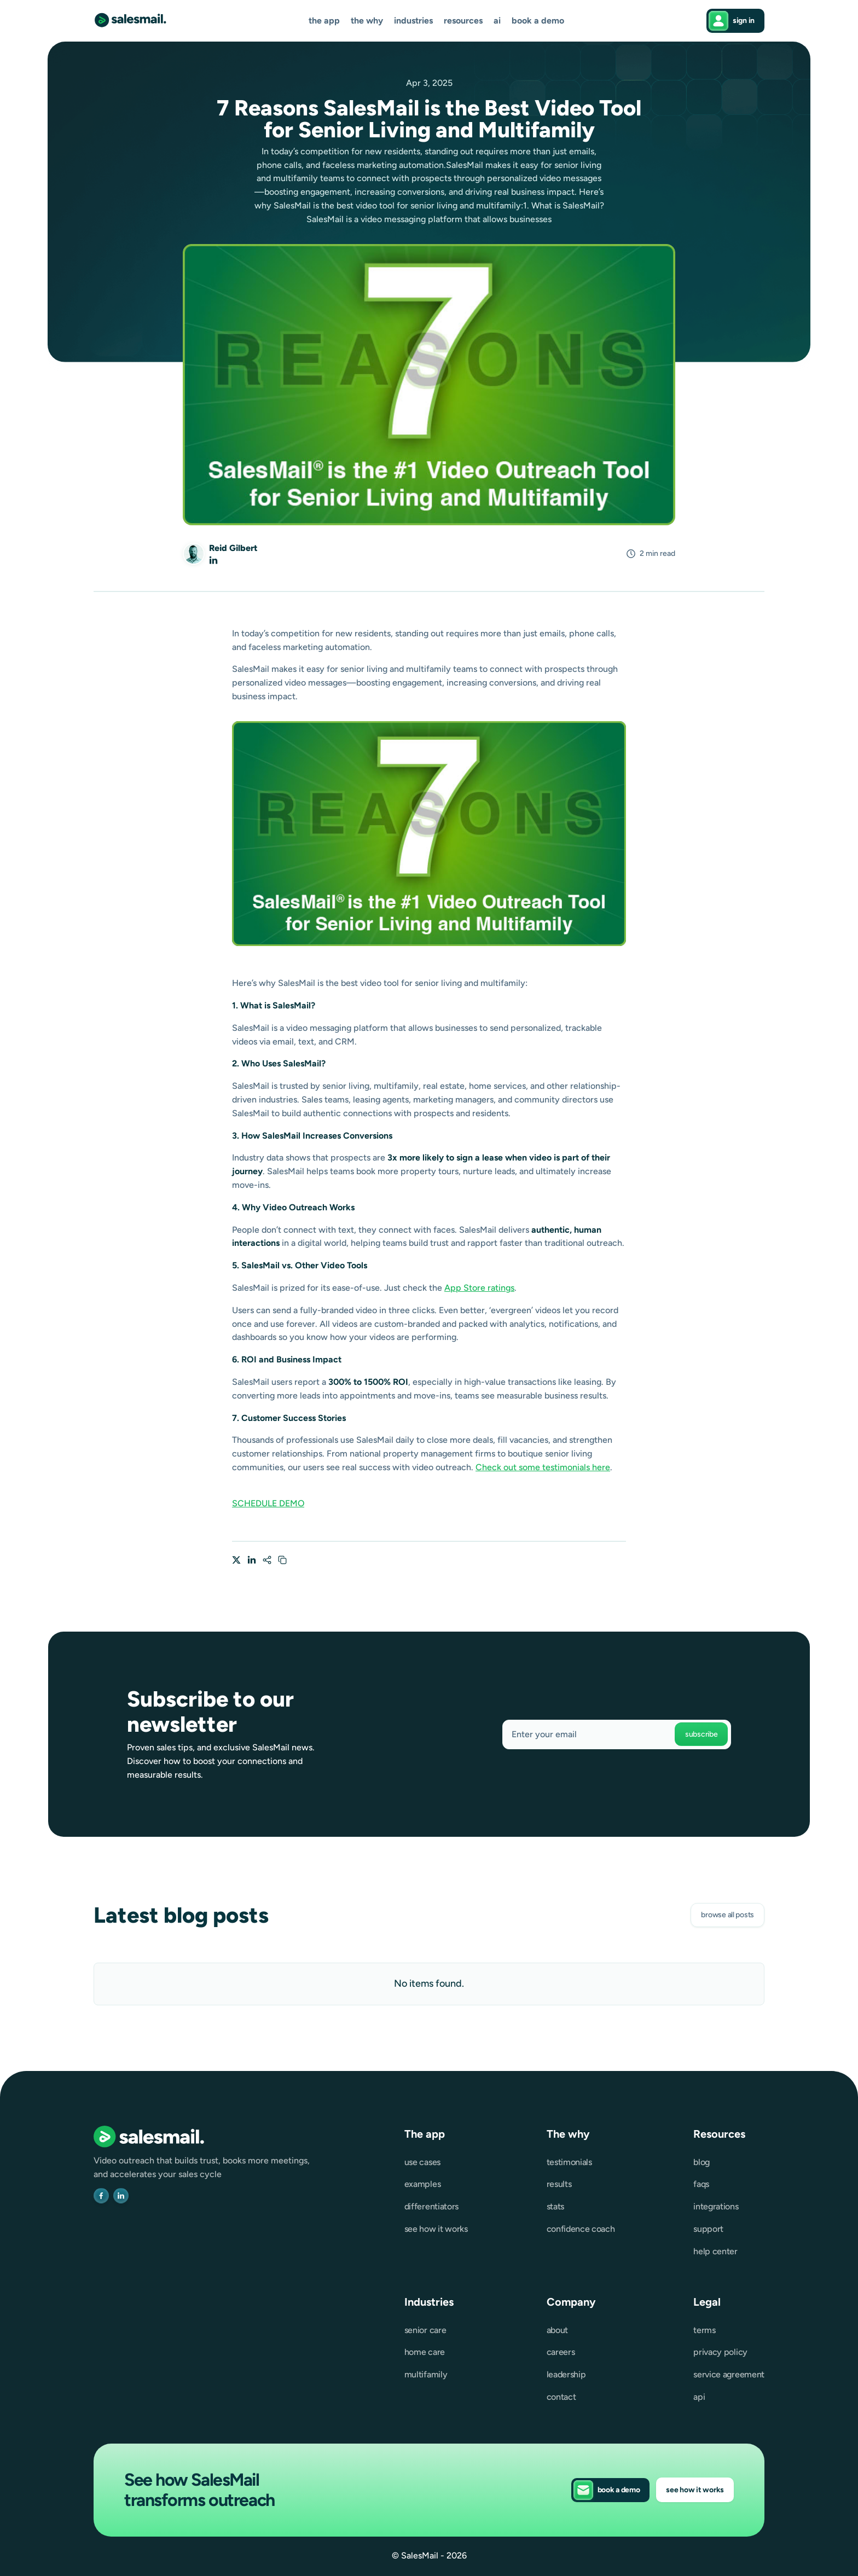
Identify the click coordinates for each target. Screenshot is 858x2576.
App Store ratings (479, 1288)
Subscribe (701, 1734)
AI (497, 21)
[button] (324, 21)
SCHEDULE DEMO (268, 1503)
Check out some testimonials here (543, 1467)
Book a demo (538, 21)
